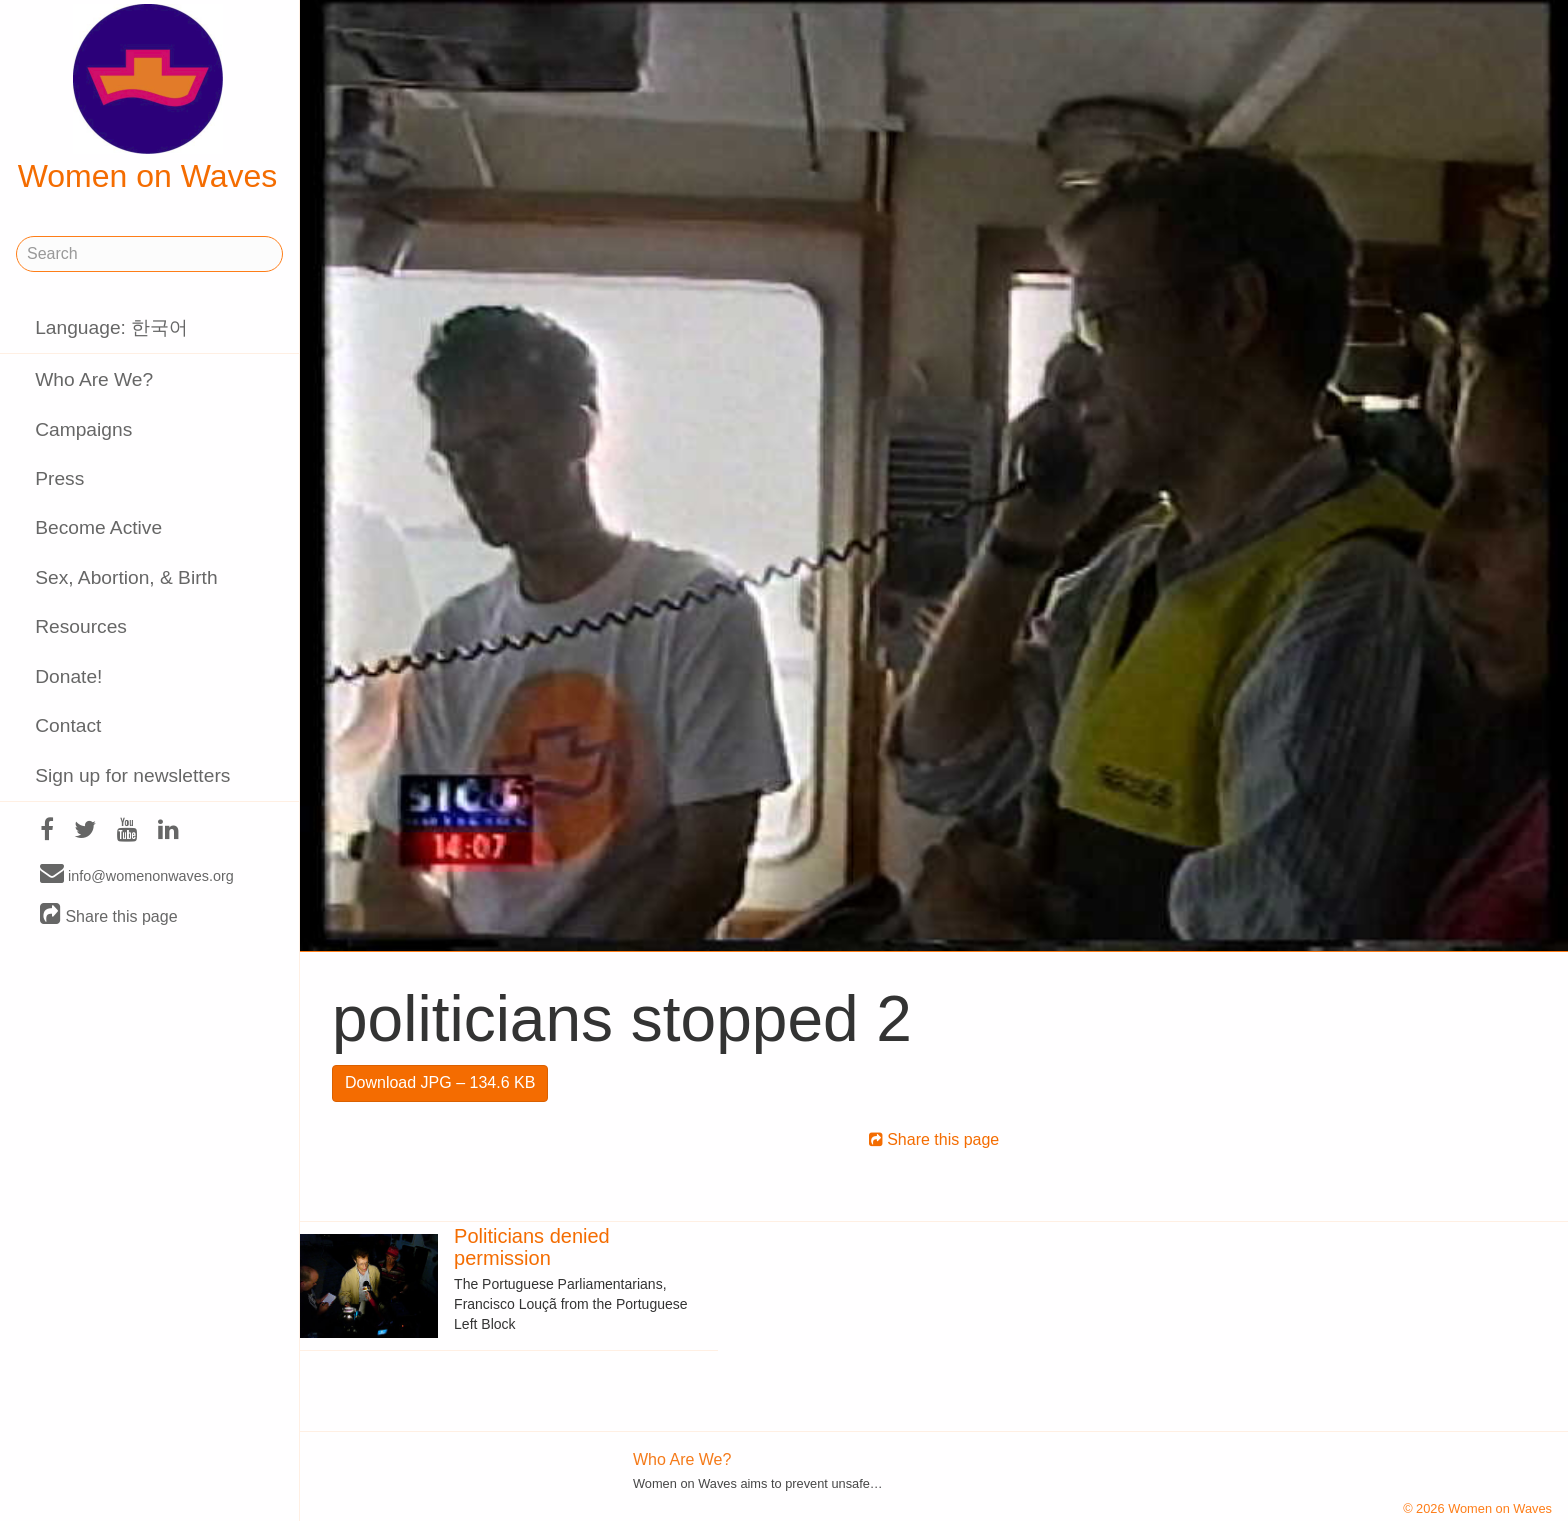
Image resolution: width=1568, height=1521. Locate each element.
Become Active (98, 527)
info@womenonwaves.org (137, 875)
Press (59, 478)
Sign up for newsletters (132, 775)
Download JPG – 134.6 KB (440, 1082)
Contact (68, 725)
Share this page (109, 915)
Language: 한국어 (111, 327)
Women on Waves (148, 99)
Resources (81, 626)
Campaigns (83, 429)
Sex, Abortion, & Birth (126, 577)
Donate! (68, 676)
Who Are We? (94, 379)
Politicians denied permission (532, 1247)
